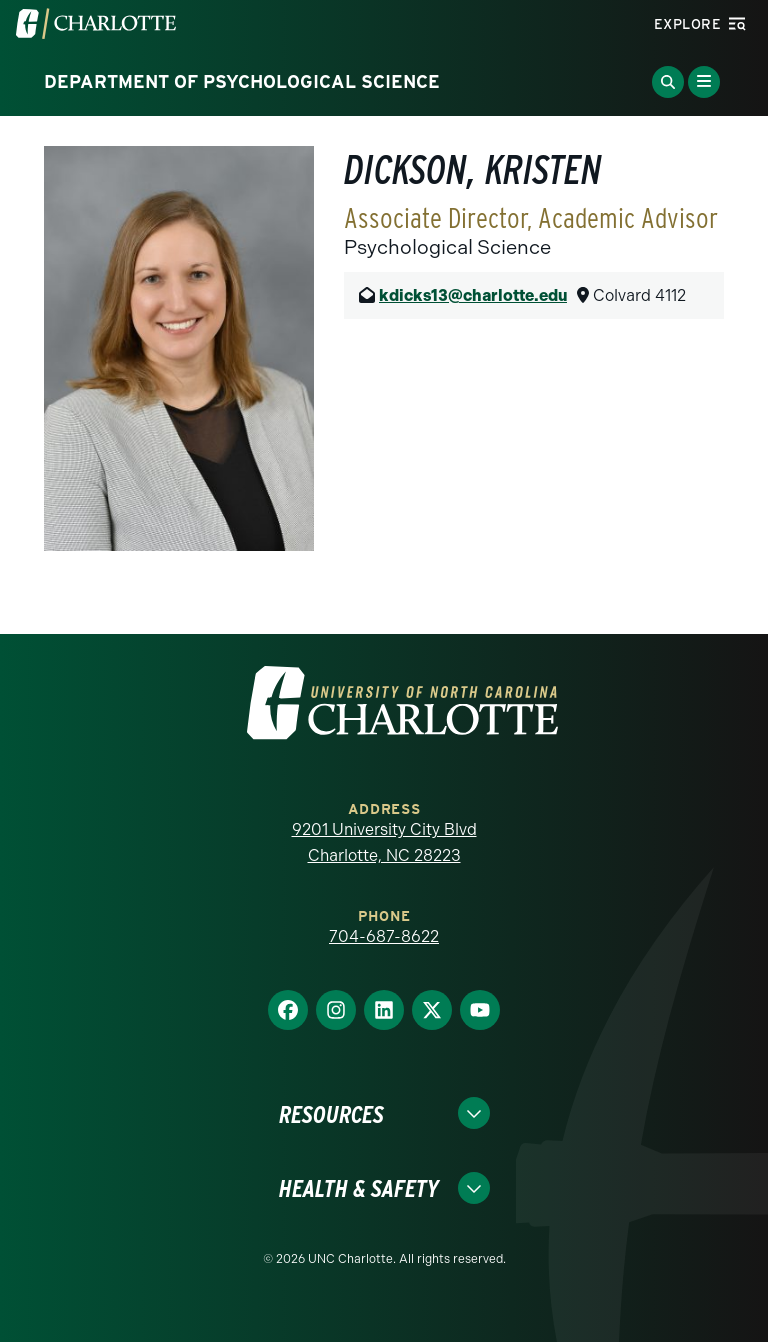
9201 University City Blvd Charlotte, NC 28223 (384, 842)
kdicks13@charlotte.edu (473, 295)
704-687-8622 (384, 936)
